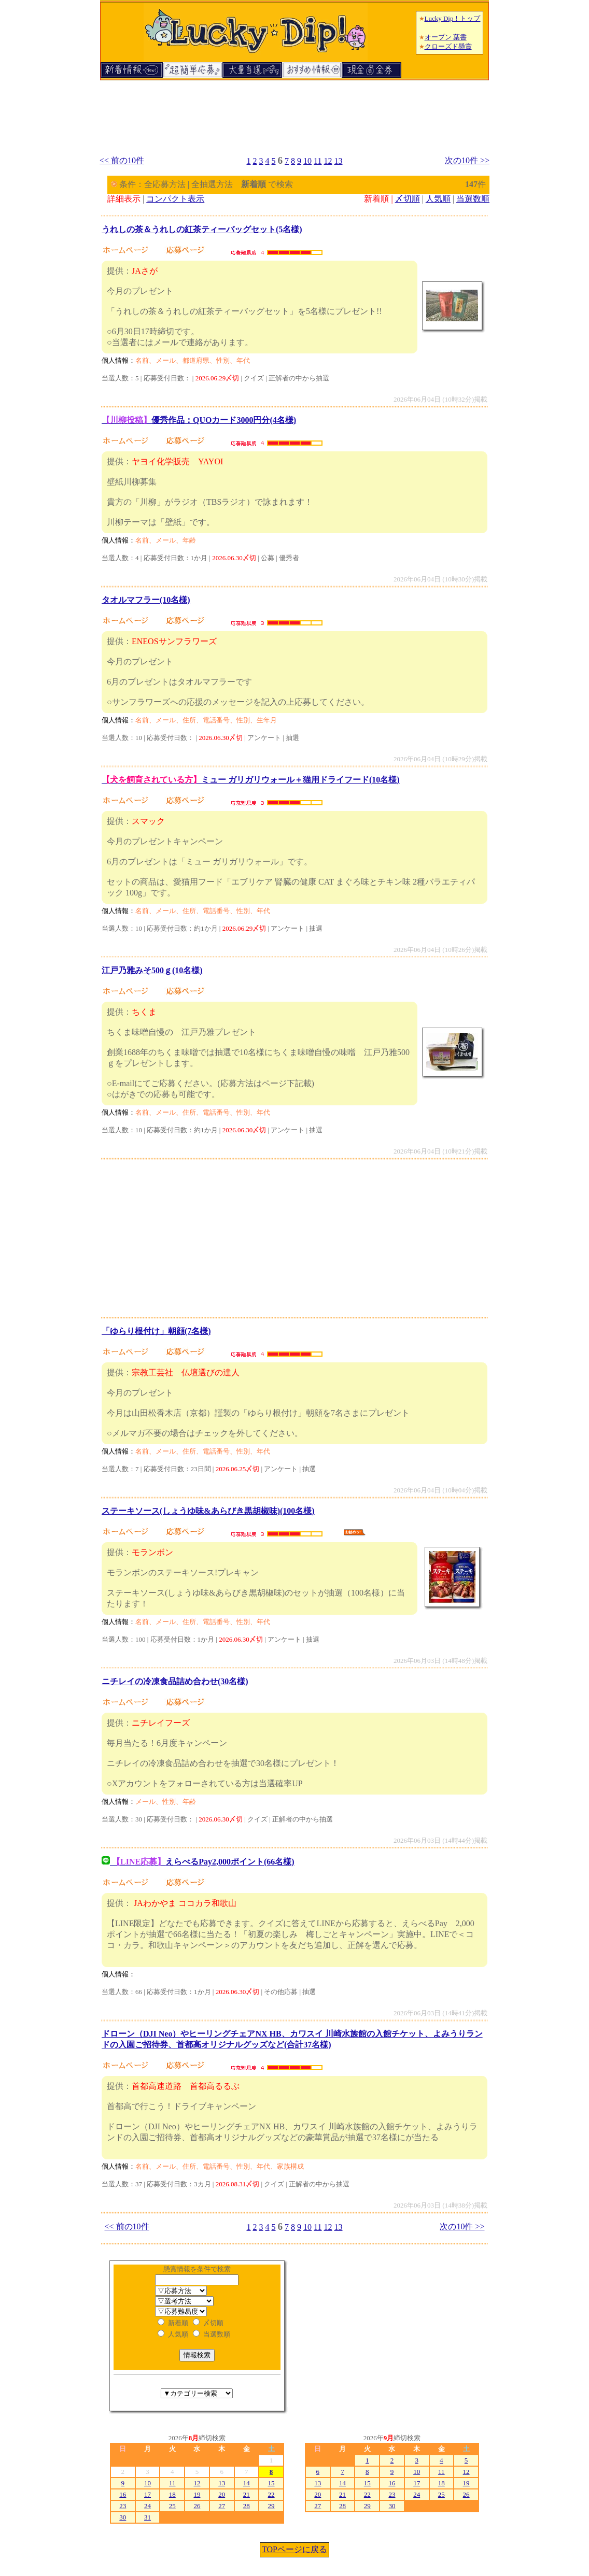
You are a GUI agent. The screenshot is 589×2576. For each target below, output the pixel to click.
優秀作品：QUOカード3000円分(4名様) (199, 420)
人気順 (438, 198)
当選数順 (472, 198)
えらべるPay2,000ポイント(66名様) (198, 1861)
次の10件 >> (467, 160)
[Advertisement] (294, 113)
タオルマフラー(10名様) (146, 599)
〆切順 (407, 198)
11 (317, 160)
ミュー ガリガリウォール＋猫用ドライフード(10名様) (251, 779)
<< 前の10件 (122, 160)
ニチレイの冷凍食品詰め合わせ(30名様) (175, 1681)
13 (338, 160)
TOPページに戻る (294, 2549)
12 (328, 160)
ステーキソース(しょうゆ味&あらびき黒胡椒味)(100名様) (208, 1510)
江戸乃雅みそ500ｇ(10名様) (152, 970)
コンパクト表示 (175, 198)
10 (307, 160)
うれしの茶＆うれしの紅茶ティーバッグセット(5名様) (202, 229)
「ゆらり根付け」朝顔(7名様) (156, 1331)
